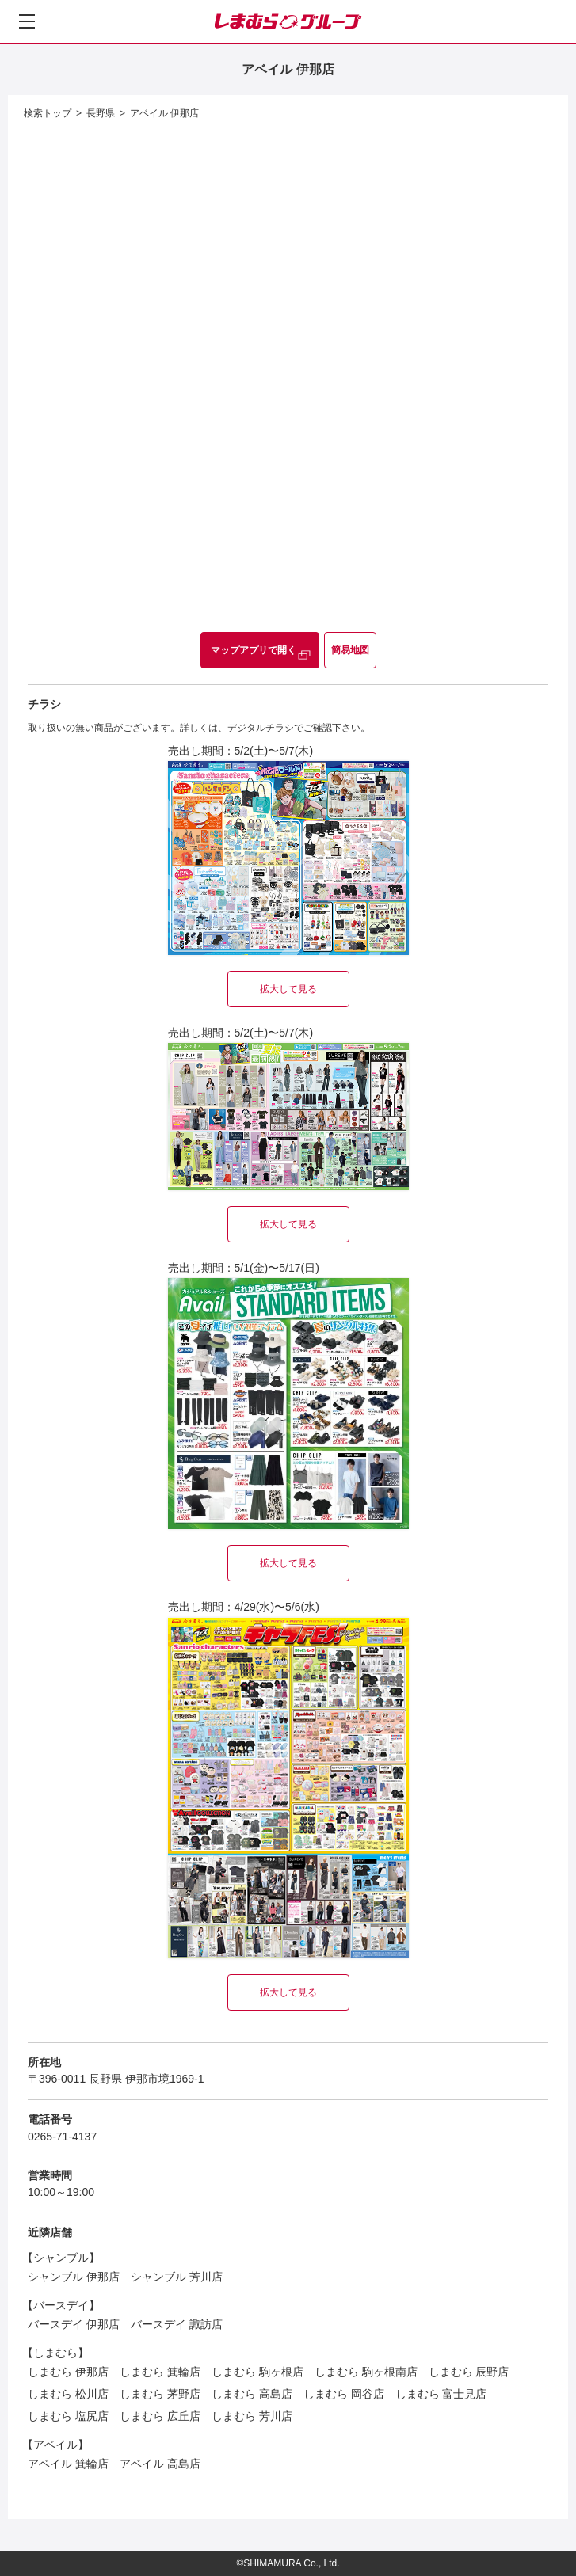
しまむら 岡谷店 (343, 2394)
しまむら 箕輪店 (160, 2371)
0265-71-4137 (62, 2136)
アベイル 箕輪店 (68, 2463)
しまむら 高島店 (252, 2394)
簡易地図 (350, 650)
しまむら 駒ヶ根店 (257, 2371)
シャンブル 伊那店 (74, 2276)
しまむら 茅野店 (160, 2394)
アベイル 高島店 (160, 2463)
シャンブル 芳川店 (177, 2276)
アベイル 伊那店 (164, 113)
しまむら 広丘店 (160, 2416)
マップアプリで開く (253, 650)
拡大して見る (288, 989)
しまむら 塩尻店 (68, 2416)
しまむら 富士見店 (441, 2394)
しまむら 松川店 (68, 2394)
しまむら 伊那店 (68, 2371)
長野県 (100, 113)
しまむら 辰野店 (469, 2371)
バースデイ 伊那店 (74, 2324)
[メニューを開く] (27, 21)
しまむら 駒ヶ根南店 (366, 2371)
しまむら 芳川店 (252, 2416)
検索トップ (47, 113)
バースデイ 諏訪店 (177, 2324)
